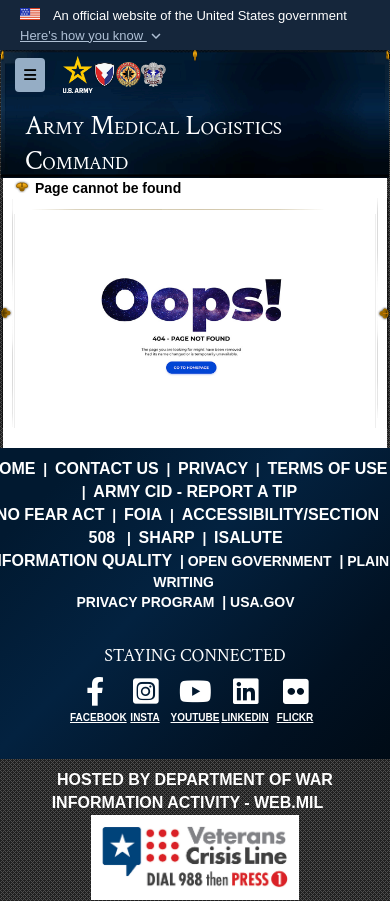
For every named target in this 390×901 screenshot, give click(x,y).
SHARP (167, 537)
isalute (248, 537)
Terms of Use (328, 468)
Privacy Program (145, 602)
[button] (92, 36)
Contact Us (107, 468)
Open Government (260, 561)
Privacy (213, 468)
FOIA (143, 514)
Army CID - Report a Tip (195, 491)
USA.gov (262, 602)
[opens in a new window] (95, 696)
